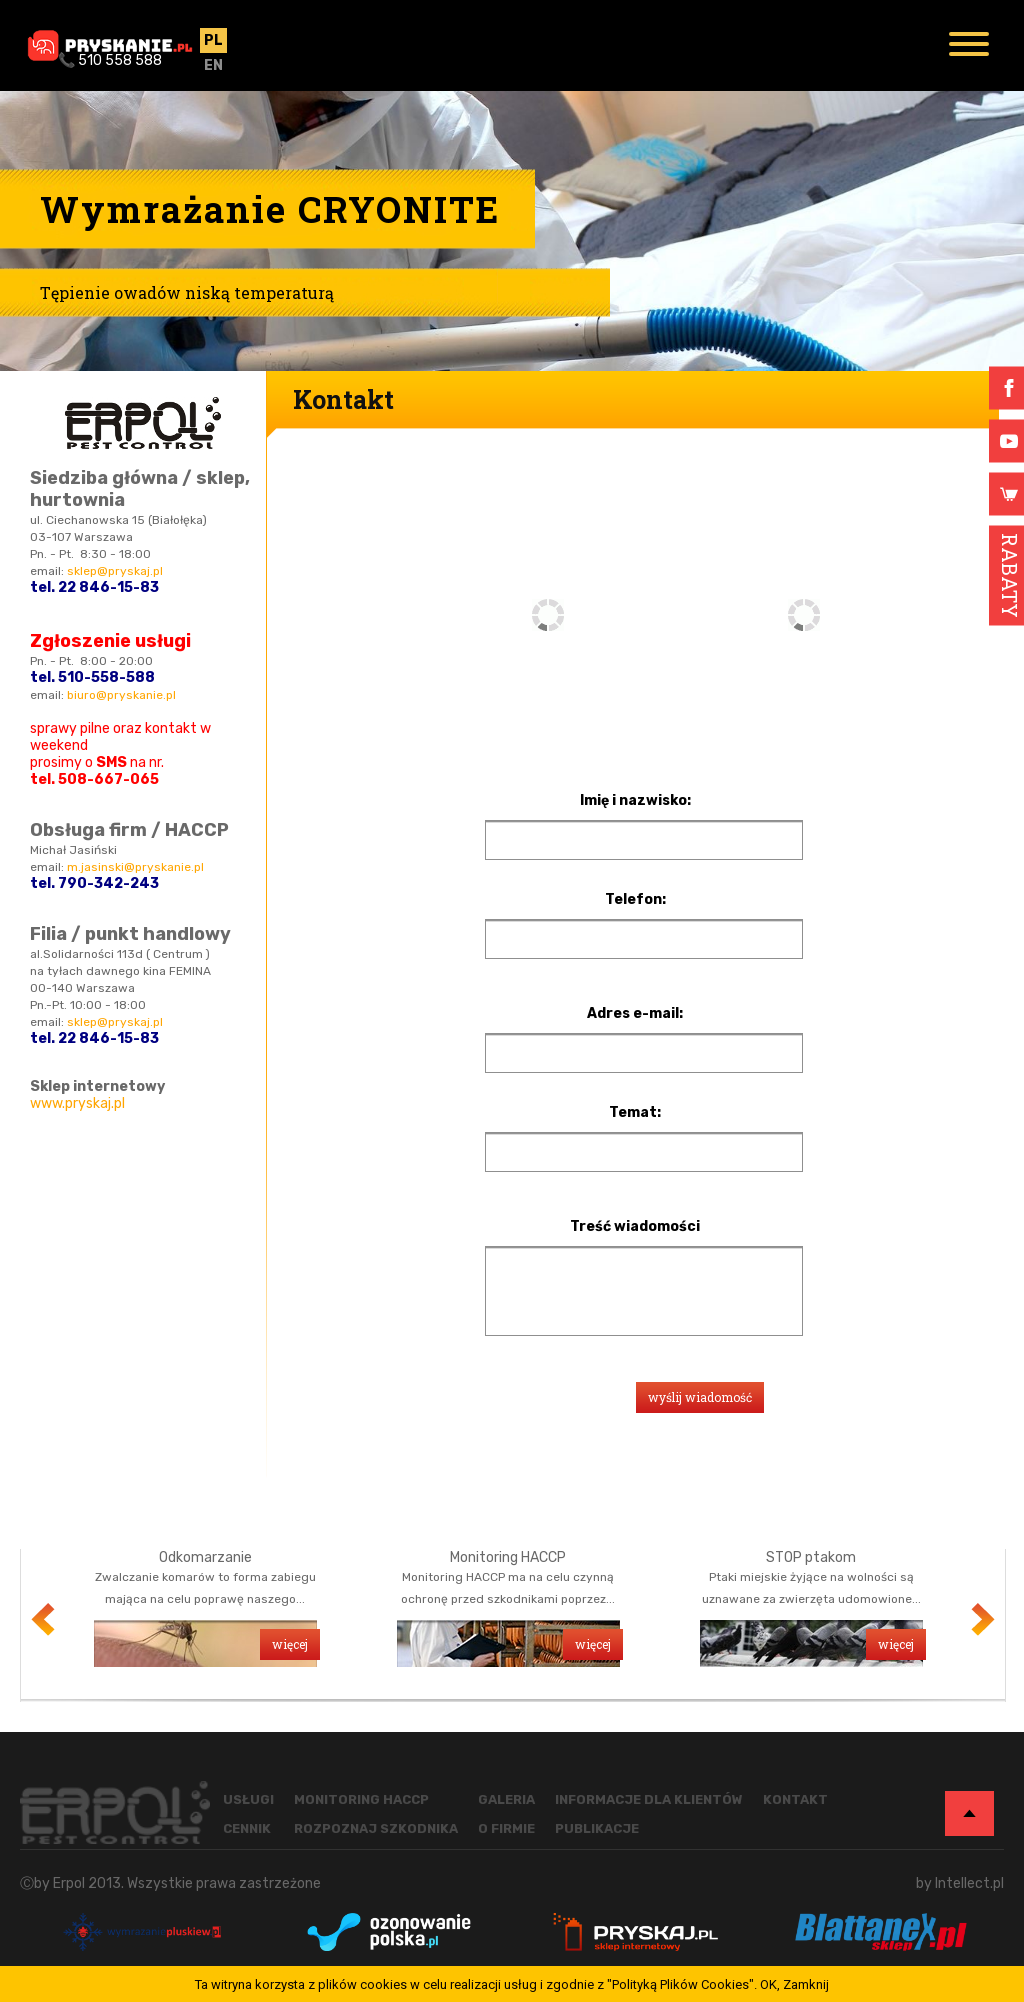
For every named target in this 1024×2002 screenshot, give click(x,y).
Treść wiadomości (635, 1227)
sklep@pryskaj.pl (115, 571)
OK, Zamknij (794, 1984)
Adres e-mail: (635, 1014)
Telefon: (635, 900)
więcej (290, 1644)
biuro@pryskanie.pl (121, 695)
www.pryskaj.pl (77, 1103)
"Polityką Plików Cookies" (680, 1984)
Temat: (635, 1113)
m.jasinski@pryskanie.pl (135, 867)
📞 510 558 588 (110, 60)
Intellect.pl (969, 1883)
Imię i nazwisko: (635, 801)
